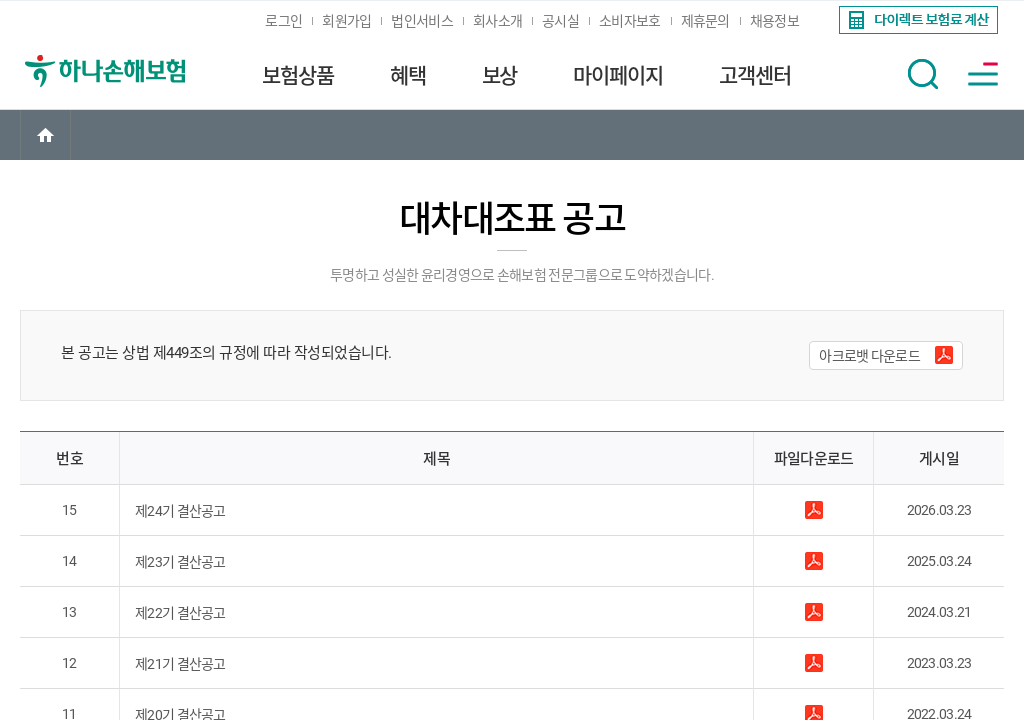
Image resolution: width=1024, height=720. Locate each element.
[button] (923, 74)
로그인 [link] (283, 21)
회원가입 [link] (346, 21)
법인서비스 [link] (422, 21)
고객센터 (755, 76)
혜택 (408, 76)
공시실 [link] (560, 21)
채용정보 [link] (774, 21)
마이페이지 (618, 76)
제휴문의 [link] (705, 21)
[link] (916, 20)
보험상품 (298, 76)
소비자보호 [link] (630, 21)
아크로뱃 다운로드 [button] (869, 356)
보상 (500, 76)
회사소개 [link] (497, 21)
